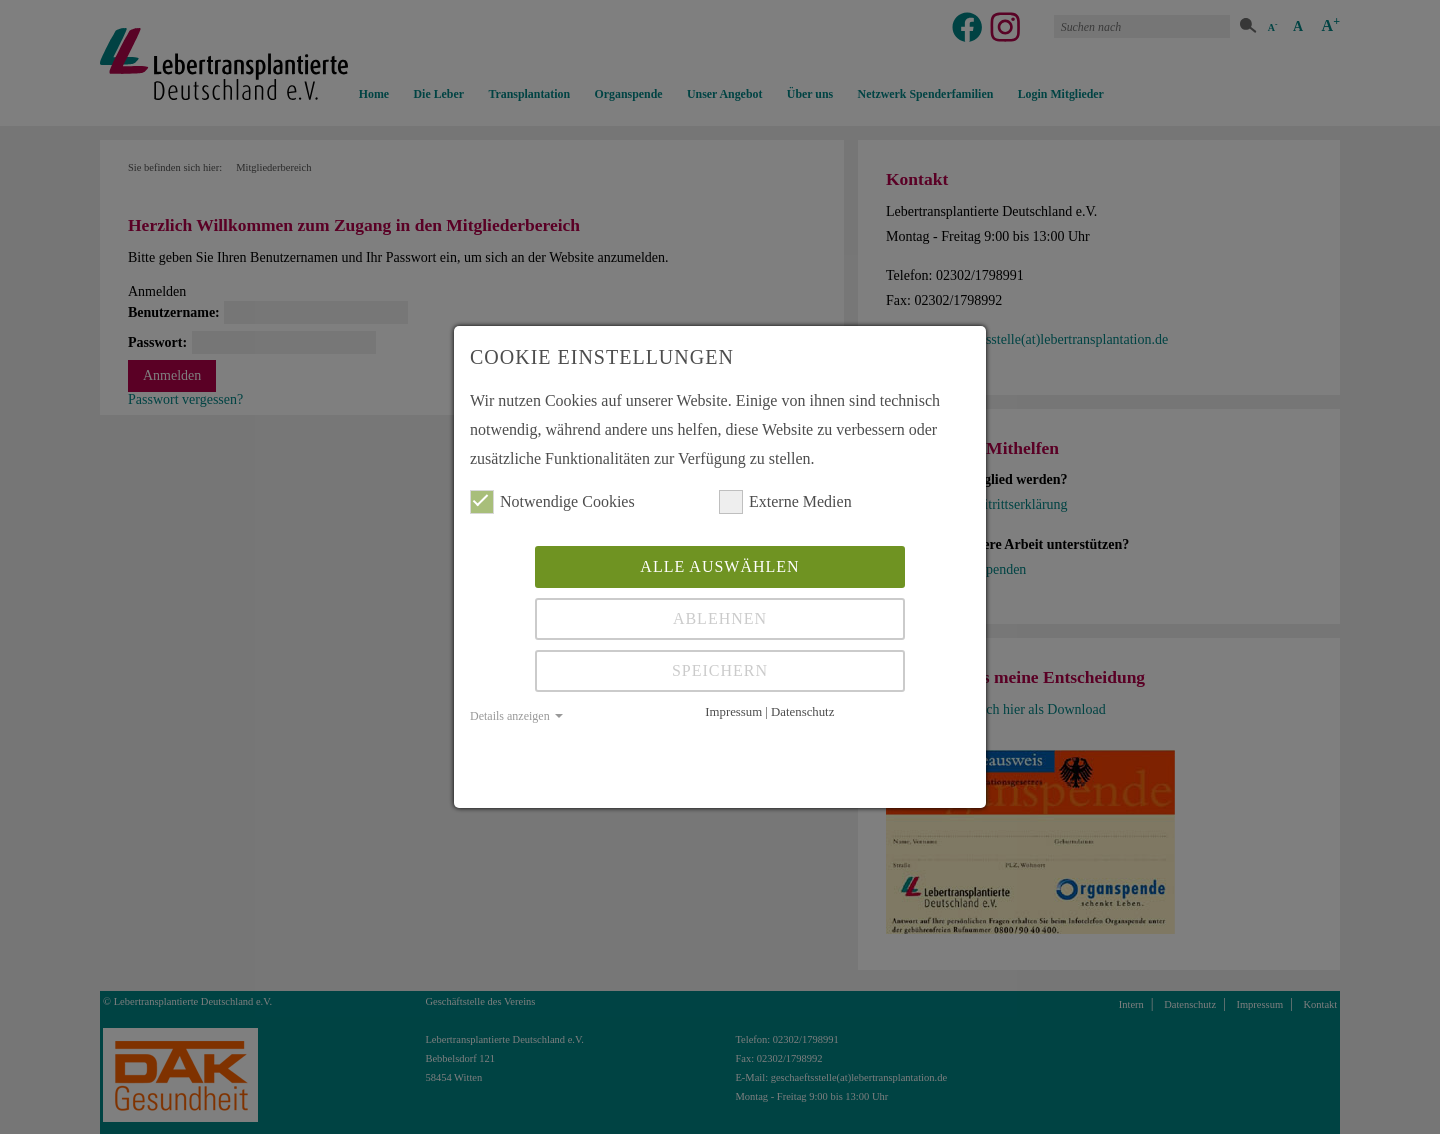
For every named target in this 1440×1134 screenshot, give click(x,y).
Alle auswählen (719, 566)
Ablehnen (720, 618)
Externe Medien (785, 502)
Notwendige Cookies (552, 502)
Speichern (720, 670)
